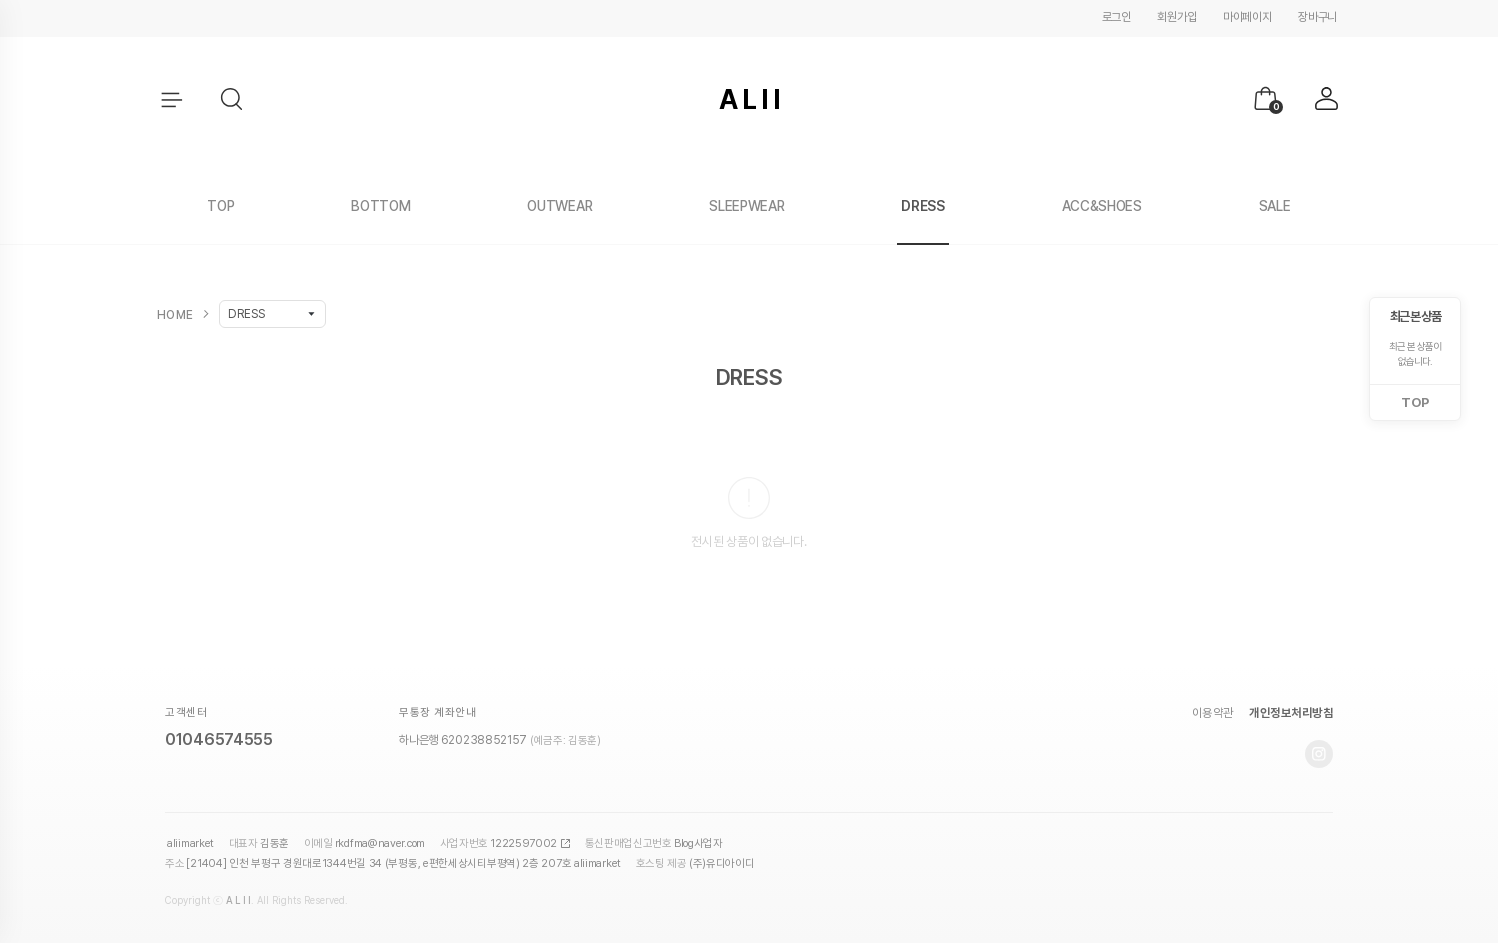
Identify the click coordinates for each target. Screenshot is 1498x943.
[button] (233, 100)
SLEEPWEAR (746, 206)
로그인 (1116, 17)
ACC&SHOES (1102, 206)
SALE (1275, 206)
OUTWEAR (559, 206)
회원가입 (1176, 17)
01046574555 (219, 739)
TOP (220, 206)
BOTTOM (380, 206)
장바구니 (1317, 17)
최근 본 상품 (1415, 316)
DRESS (923, 206)
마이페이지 (1247, 17)
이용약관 (1213, 713)
